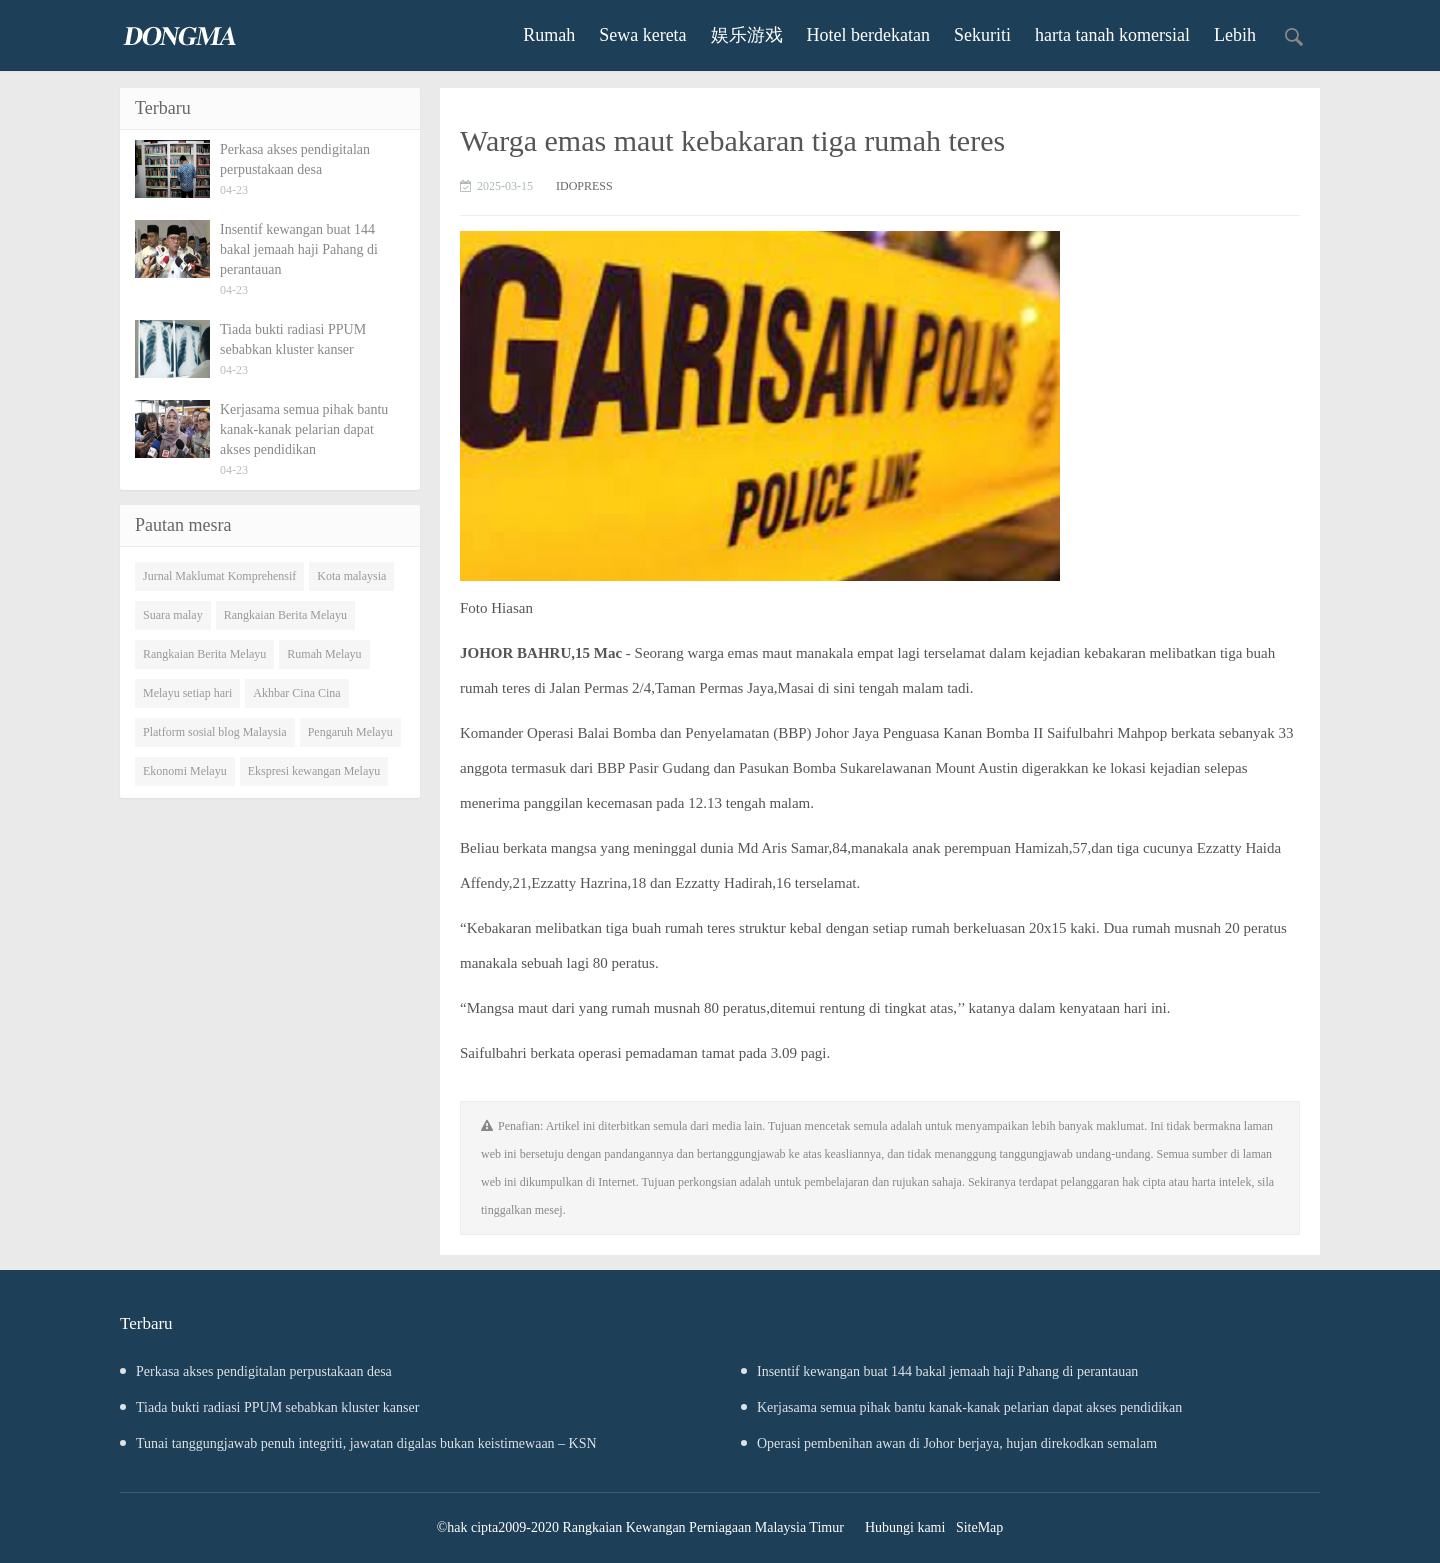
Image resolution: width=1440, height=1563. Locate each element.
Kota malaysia (351, 576)
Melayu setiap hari (187, 693)
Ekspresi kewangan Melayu (314, 771)
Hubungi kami (905, 1527)
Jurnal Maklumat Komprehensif (219, 576)
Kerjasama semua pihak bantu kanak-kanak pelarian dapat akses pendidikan (961, 1407)
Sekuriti (982, 35)
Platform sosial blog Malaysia (215, 732)
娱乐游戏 (747, 35)
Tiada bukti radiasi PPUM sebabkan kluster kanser (269, 1407)
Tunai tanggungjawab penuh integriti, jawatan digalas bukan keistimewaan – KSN (358, 1443)
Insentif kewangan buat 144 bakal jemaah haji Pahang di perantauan (939, 1371)
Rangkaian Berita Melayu (285, 615)
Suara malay (173, 615)
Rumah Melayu (324, 654)
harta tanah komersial (1112, 35)
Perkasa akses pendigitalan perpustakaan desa (256, 1371)
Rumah (549, 35)
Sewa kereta (642, 35)
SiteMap (979, 1527)
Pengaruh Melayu (350, 732)
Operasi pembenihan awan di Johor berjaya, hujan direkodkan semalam (949, 1443)
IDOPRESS (584, 186)
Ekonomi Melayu (185, 771)
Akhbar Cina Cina (296, 693)
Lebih (1235, 35)
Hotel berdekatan (868, 35)
